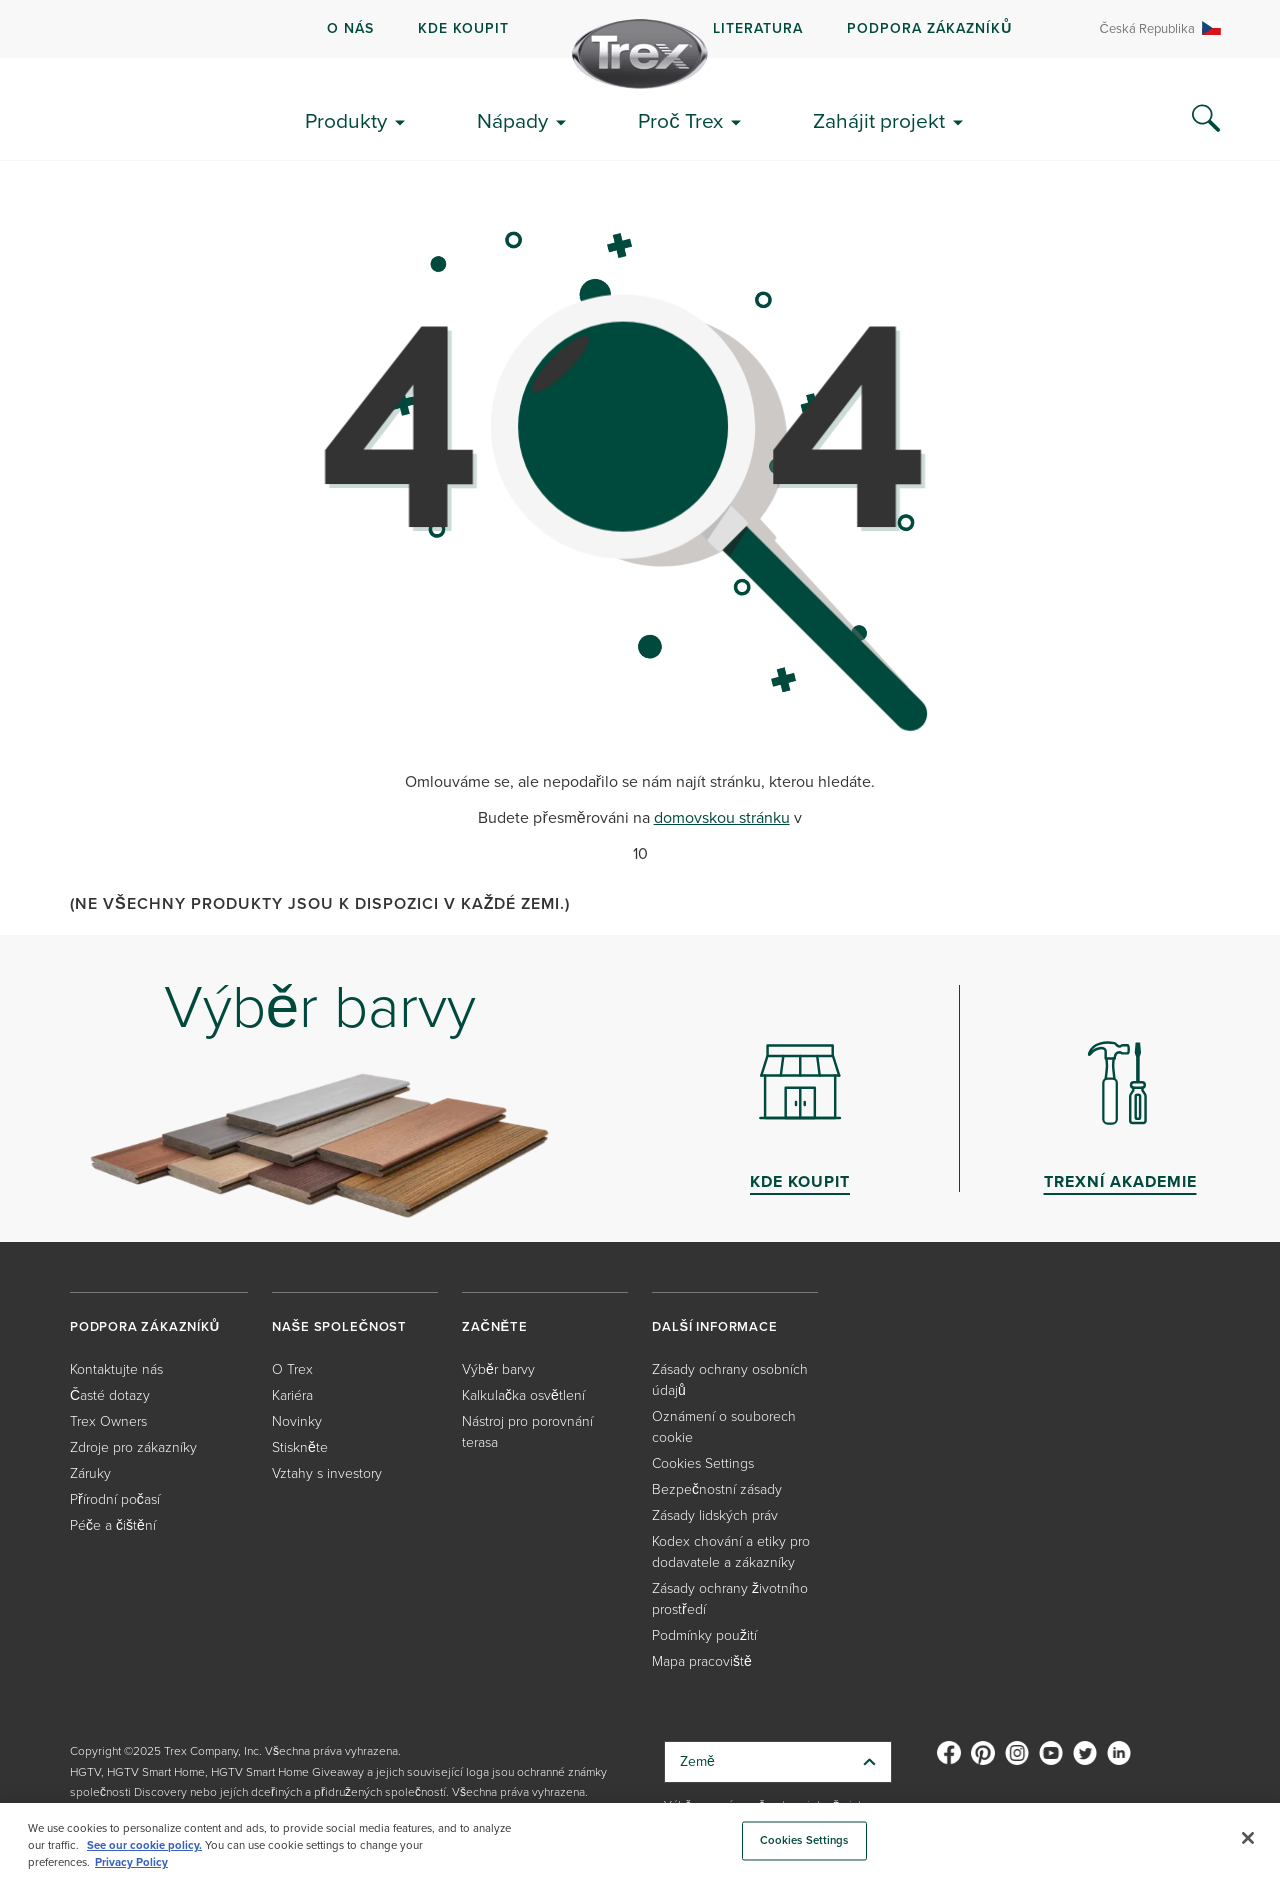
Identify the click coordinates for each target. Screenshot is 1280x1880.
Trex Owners (108, 1420)
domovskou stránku (722, 817)
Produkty (346, 120)
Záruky (90, 1472)
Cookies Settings (703, 1462)
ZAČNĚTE (495, 1326)
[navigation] (640, 29)
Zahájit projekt (879, 120)
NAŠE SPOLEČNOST (339, 1326)
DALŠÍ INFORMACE (715, 1326)
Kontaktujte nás (116, 1368)
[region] (640, 1841)
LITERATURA (758, 28)
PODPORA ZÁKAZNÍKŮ (929, 28)
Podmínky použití (704, 1634)
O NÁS (350, 28)
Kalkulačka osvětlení (523, 1394)
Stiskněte (300, 1446)
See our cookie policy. (144, 1845)
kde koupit (463, 28)
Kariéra (292, 1394)
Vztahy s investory (327, 1472)
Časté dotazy (110, 1394)
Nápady (512, 120)
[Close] (1248, 1838)
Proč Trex (680, 120)
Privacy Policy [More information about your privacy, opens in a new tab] (131, 1862)
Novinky (297, 1420)
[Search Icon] (1206, 119)
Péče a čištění (113, 1524)
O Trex (292, 1368)
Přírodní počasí (115, 1498)
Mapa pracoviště (702, 1660)
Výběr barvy (498, 1368)
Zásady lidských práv (715, 1514)
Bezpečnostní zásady (717, 1488)
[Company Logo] (640, 54)
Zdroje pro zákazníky (133, 1446)
